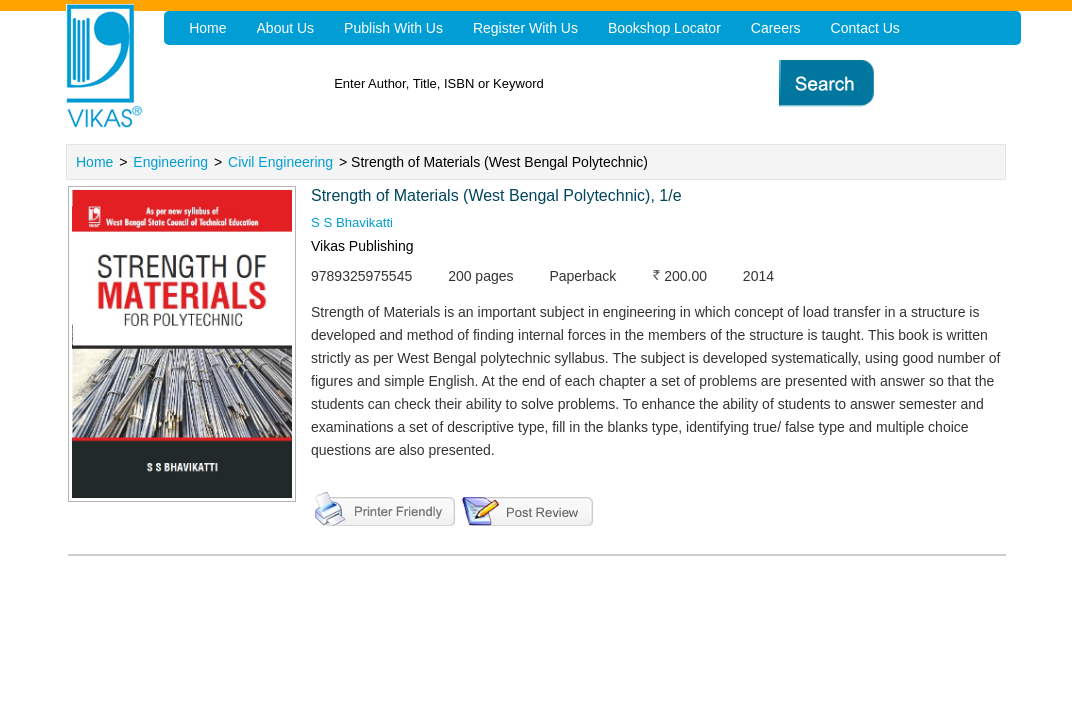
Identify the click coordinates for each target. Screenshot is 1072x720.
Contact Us (853, 28)
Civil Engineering (280, 162)
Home (94, 162)
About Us (284, 28)
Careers (766, 28)
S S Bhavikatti (354, 223)
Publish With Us (389, 28)
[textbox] (576, 83)
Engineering (170, 162)
